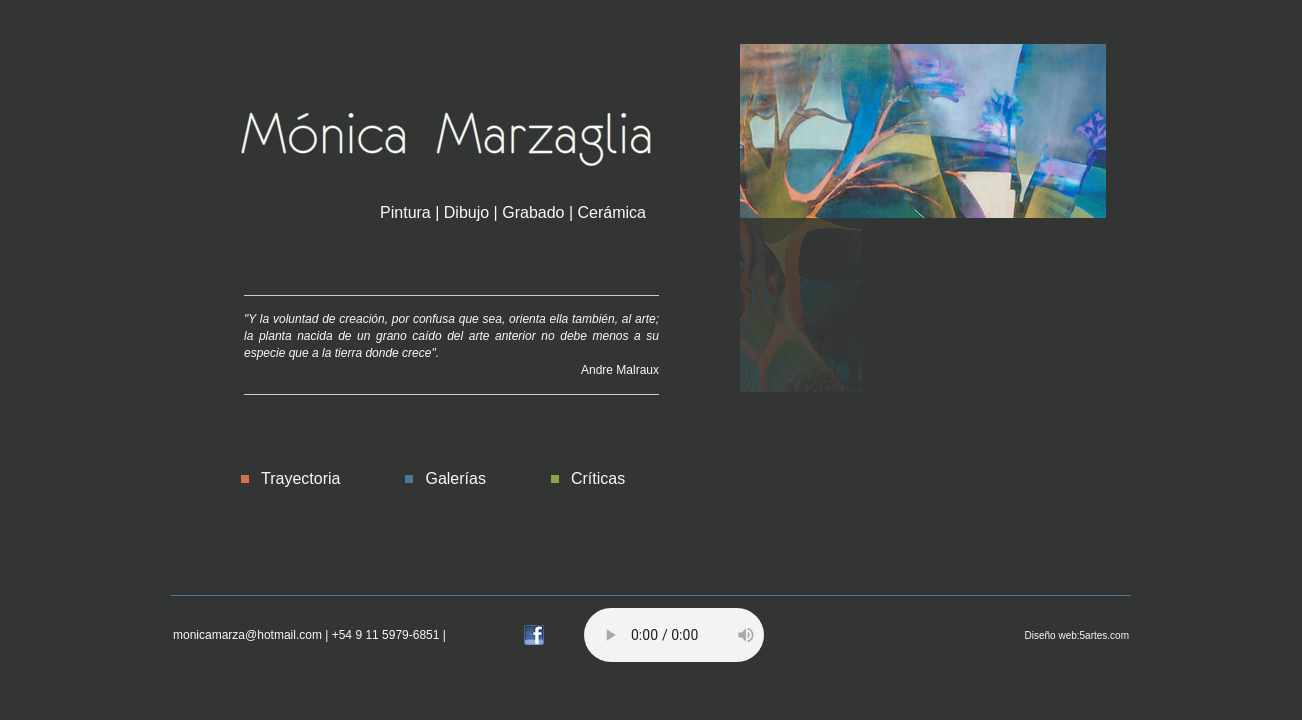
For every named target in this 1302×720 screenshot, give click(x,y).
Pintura (405, 212)
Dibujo (466, 212)
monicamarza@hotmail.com (247, 635)
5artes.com (1104, 635)
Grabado (533, 212)
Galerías (455, 478)
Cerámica (612, 212)
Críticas (598, 478)
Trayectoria (300, 478)
